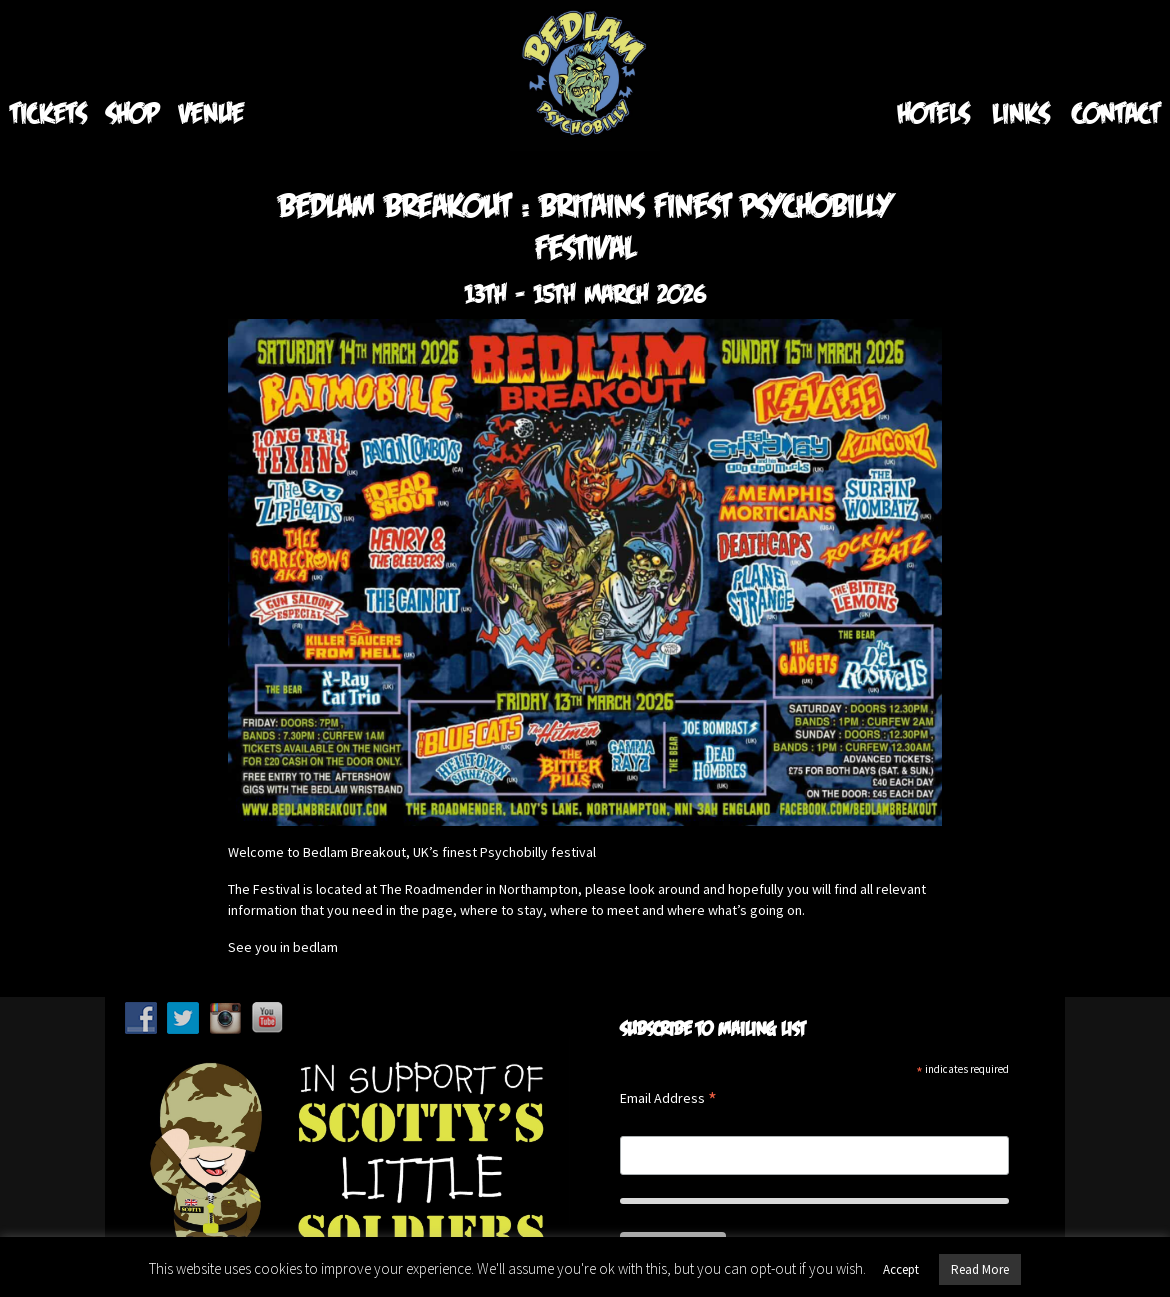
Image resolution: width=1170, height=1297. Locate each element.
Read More (980, 1269)
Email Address (668, 1099)
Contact (1116, 112)
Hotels (933, 112)
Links (1020, 112)
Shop (132, 112)
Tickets (48, 112)
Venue (211, 112)
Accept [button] (901, 1269)
